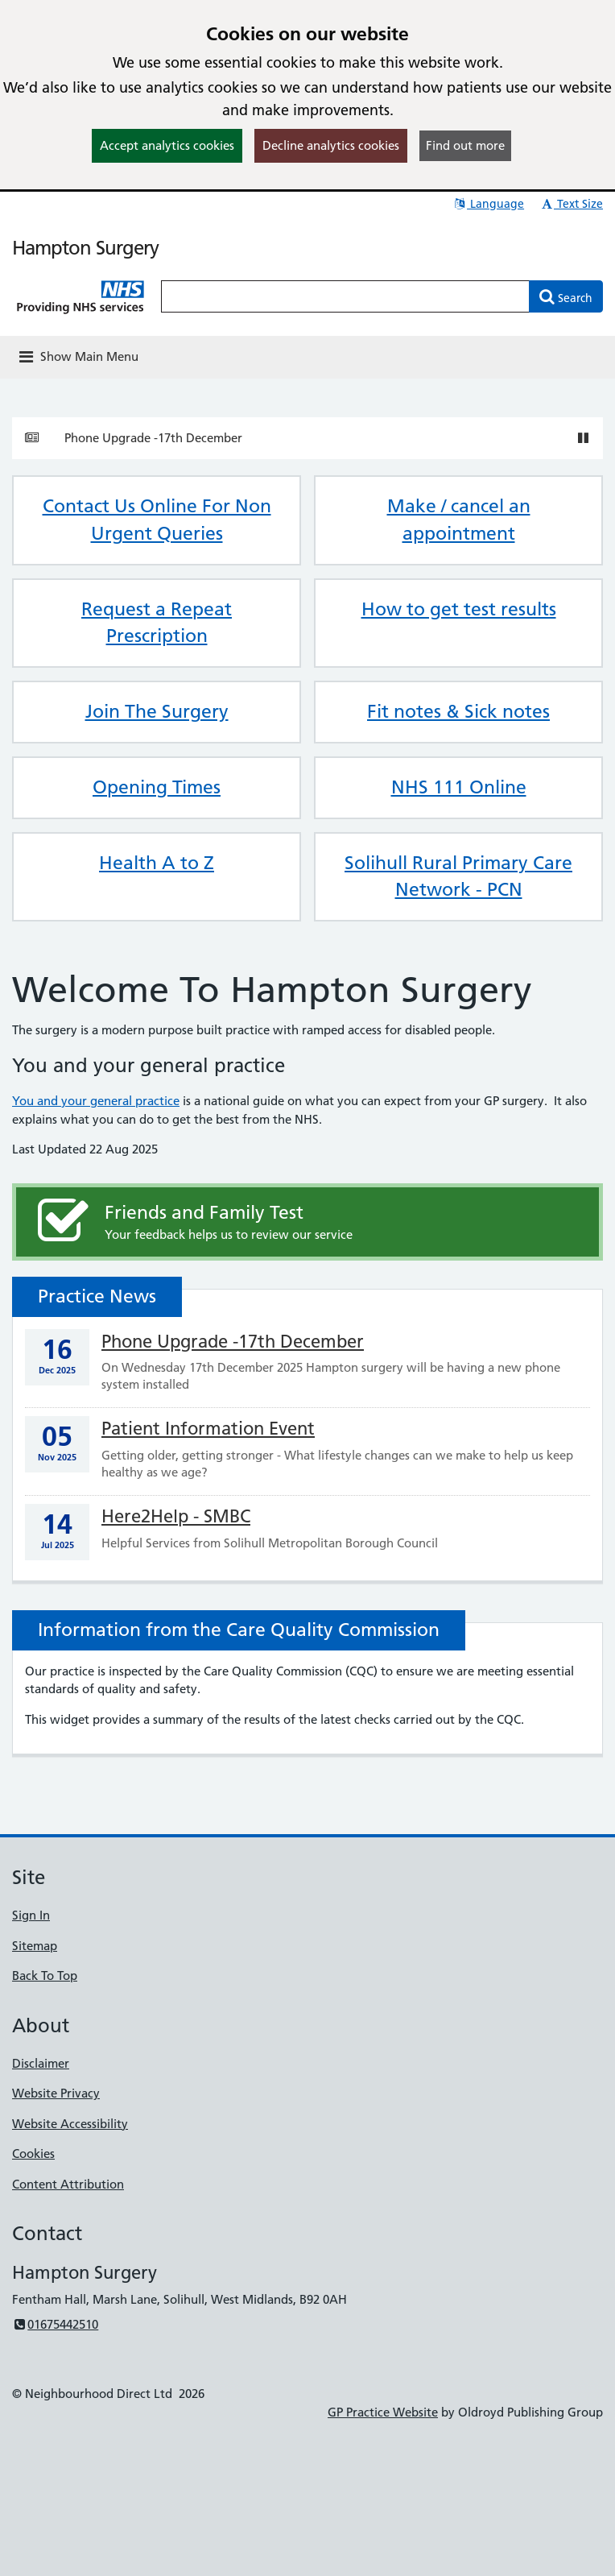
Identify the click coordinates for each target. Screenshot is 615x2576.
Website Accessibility (70, 2123)
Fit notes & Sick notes (458, 711)
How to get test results (458, 609)
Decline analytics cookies (330, 145)
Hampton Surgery (85, 247)
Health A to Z (156, 862)
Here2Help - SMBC (175, 1516)
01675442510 (55, 2324)
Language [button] (488, 204)
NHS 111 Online (458, 787)
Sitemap (34, 1945)
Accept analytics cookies (167, 145)
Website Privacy (56, 2093)
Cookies (33, 2153)
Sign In (31, 1915)
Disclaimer (40, 2063)
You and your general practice (96, 1100)
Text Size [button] (571, 204)
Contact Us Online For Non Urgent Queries (157, 520)
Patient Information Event (208, 1428)
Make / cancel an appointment (458, 520)
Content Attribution (68, 2184)
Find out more (465, 145)
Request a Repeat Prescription (156, 623)
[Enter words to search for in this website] (345, 296)
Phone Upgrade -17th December (153, 437)
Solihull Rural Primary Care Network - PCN (458, 876)
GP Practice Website (383, 2412)
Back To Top (44, 1975)
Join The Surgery (157, 711)
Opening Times (157, 787)
